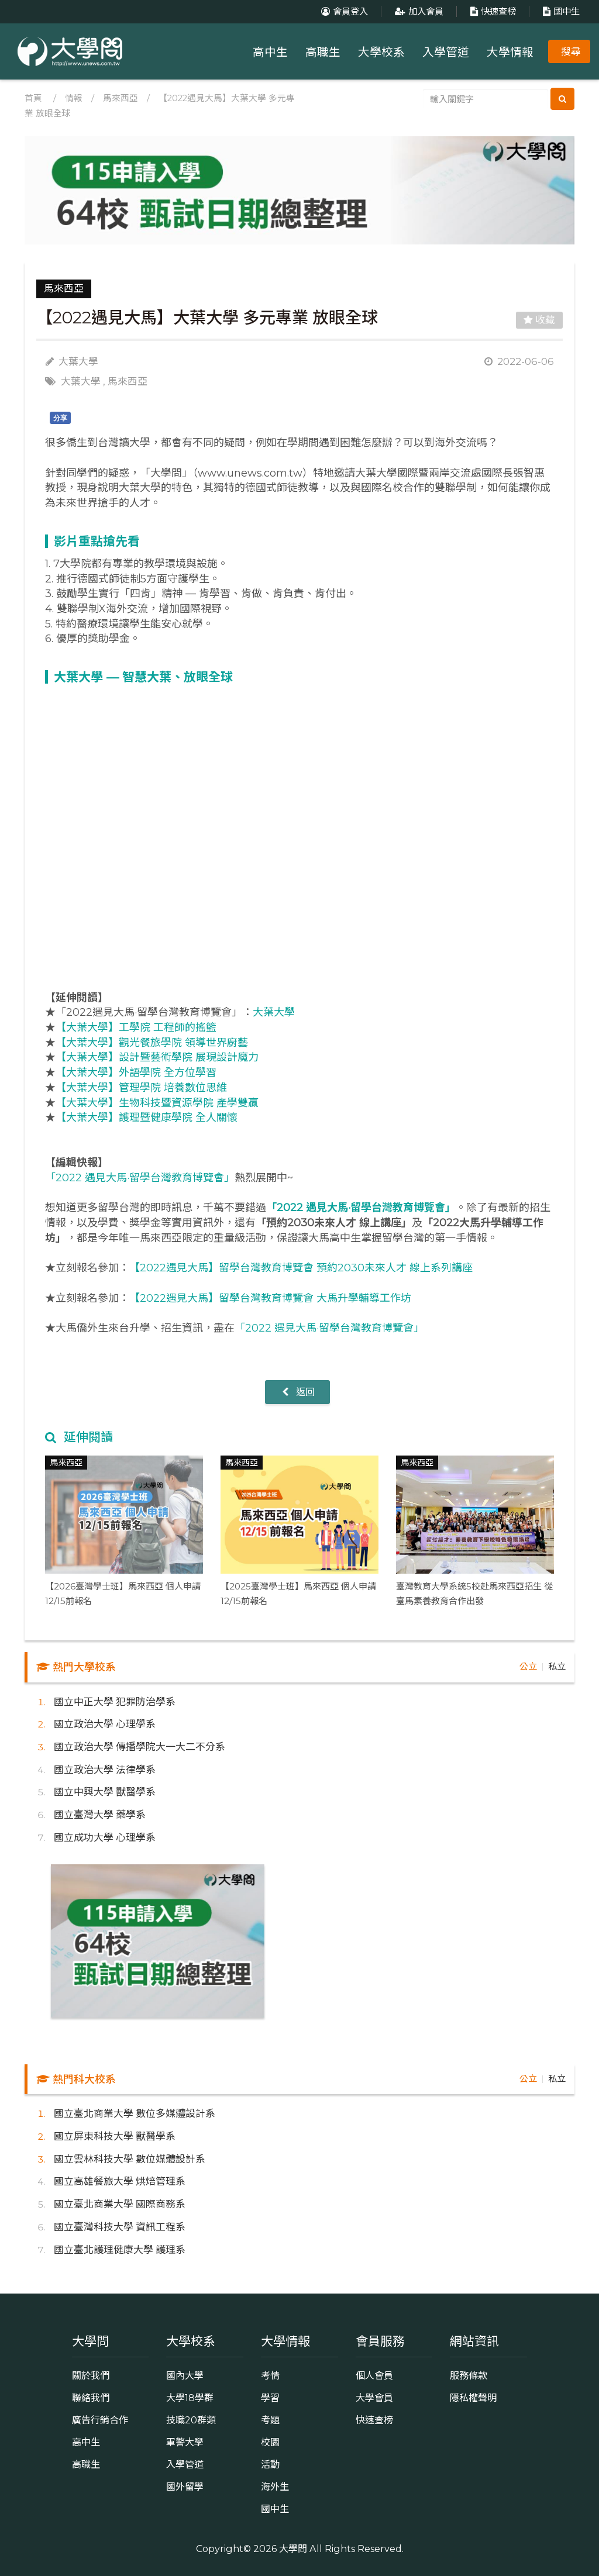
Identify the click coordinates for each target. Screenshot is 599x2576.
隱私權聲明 (473, 2397)
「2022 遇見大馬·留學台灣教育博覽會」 (140, 1177)
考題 (270, 2420)
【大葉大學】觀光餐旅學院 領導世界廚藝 (152, 1042)
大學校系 (381, 52)
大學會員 (374, 2397)
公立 (528, 1666)
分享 (60, 418)
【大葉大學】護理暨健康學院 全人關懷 (146, 1117)
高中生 (270, 52)
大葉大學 (81, 381)
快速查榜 (491, 11)
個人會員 (374, 2375)
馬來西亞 (120, 98)
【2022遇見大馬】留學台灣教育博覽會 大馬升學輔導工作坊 (270, 1298)
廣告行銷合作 (100, 2420)
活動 (270, 2464)
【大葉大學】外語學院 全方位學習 (136, 1072)
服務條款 (468, 2375)
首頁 (33, 98)
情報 (73, 98)
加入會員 (417, 11)
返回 (297, 1392)
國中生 (560, 11)
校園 (270, 2442)
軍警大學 (185, 2442)
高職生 (322, 52)
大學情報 (510, 52)
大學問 (293, 2548)
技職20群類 (191, 2420)
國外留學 (185, 2486)
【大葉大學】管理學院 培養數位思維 (141, 1087)
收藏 (539, 320)
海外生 (275, 2486)
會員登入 (343, 11)
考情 (270, 2375)
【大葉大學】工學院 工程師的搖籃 (136, 1027)
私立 (557, 1666)
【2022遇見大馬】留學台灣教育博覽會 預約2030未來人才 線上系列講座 (301, 1267)
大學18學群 (190, 2397)
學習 (270, 2397)
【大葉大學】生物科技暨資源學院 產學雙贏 (157, 1102)
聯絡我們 (90, 2397)
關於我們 (90, 2375)
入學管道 (445, 52)
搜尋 (571, 51)
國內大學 (185, 2375)
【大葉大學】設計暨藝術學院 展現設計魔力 (157, 1057)
